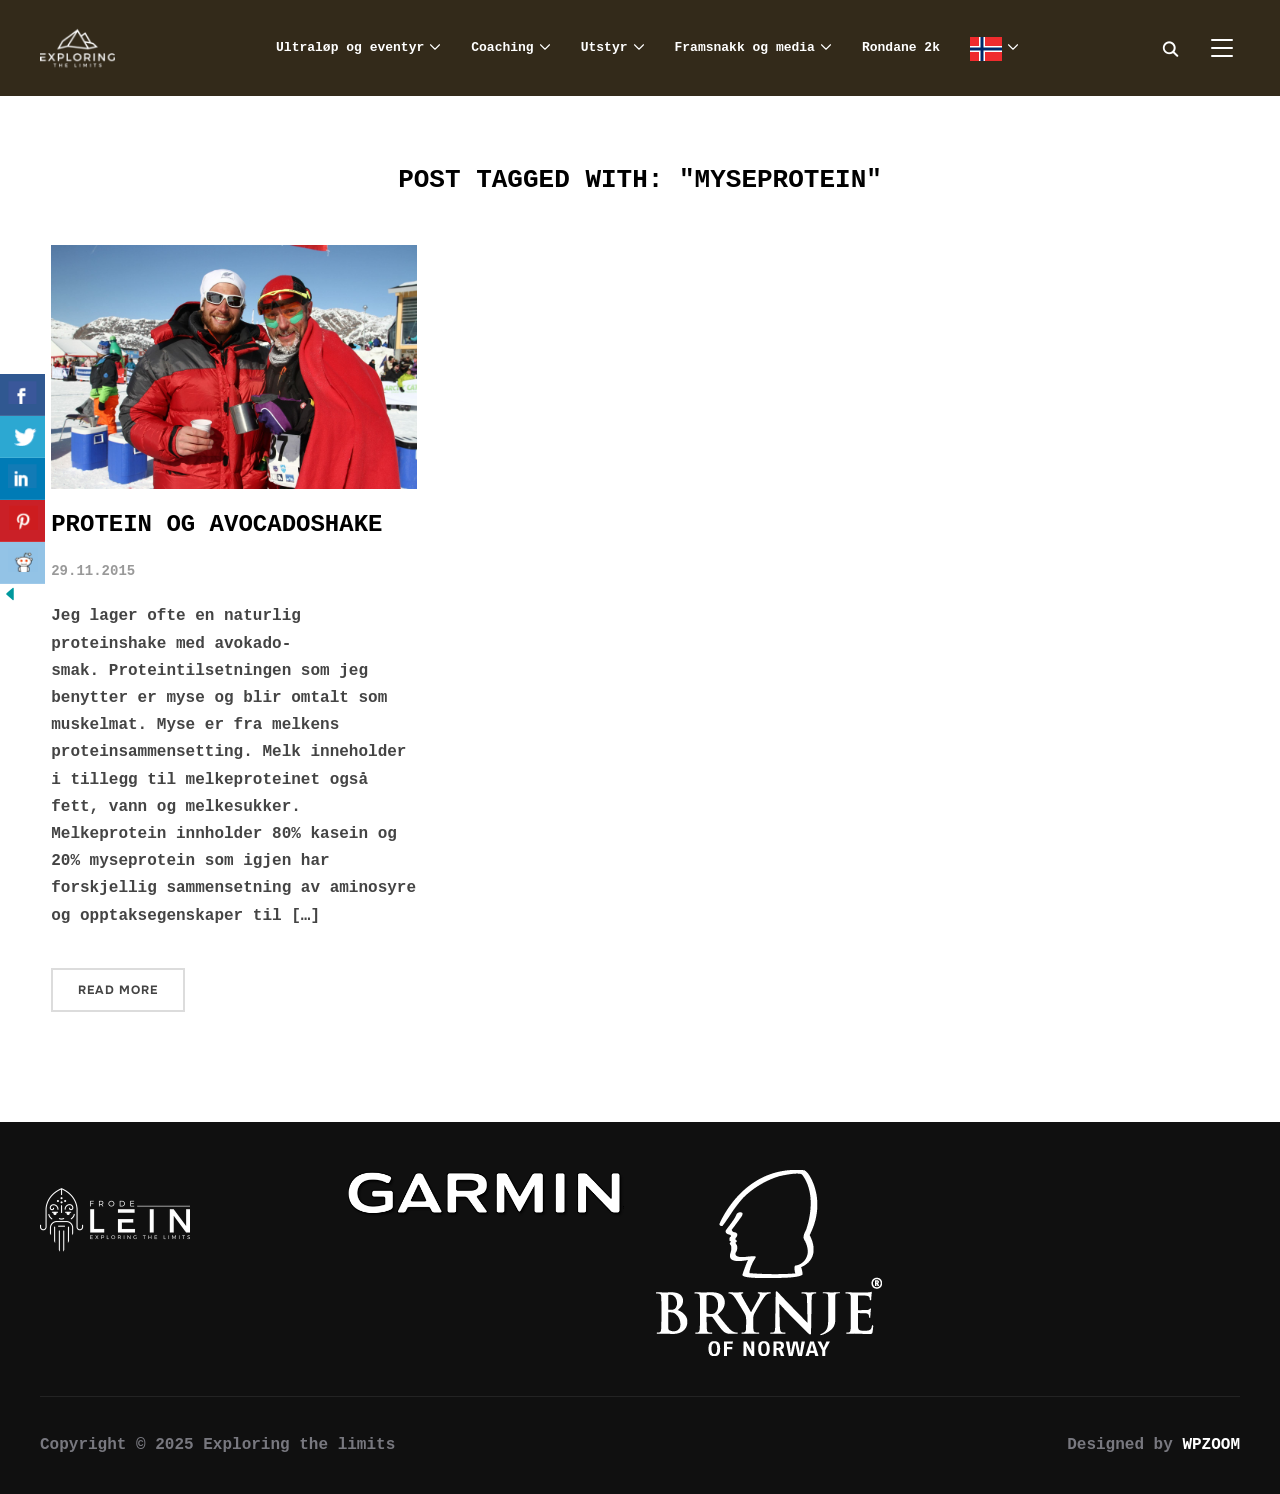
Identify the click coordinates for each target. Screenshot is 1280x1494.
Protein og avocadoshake (216, 524)
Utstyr (604, 47)
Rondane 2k (901, 47)
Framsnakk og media (745, 47)
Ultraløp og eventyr (350, 47)
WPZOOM (1211, 1445)
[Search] (1170, 48)
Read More (118, 990)
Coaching (502, 47)
